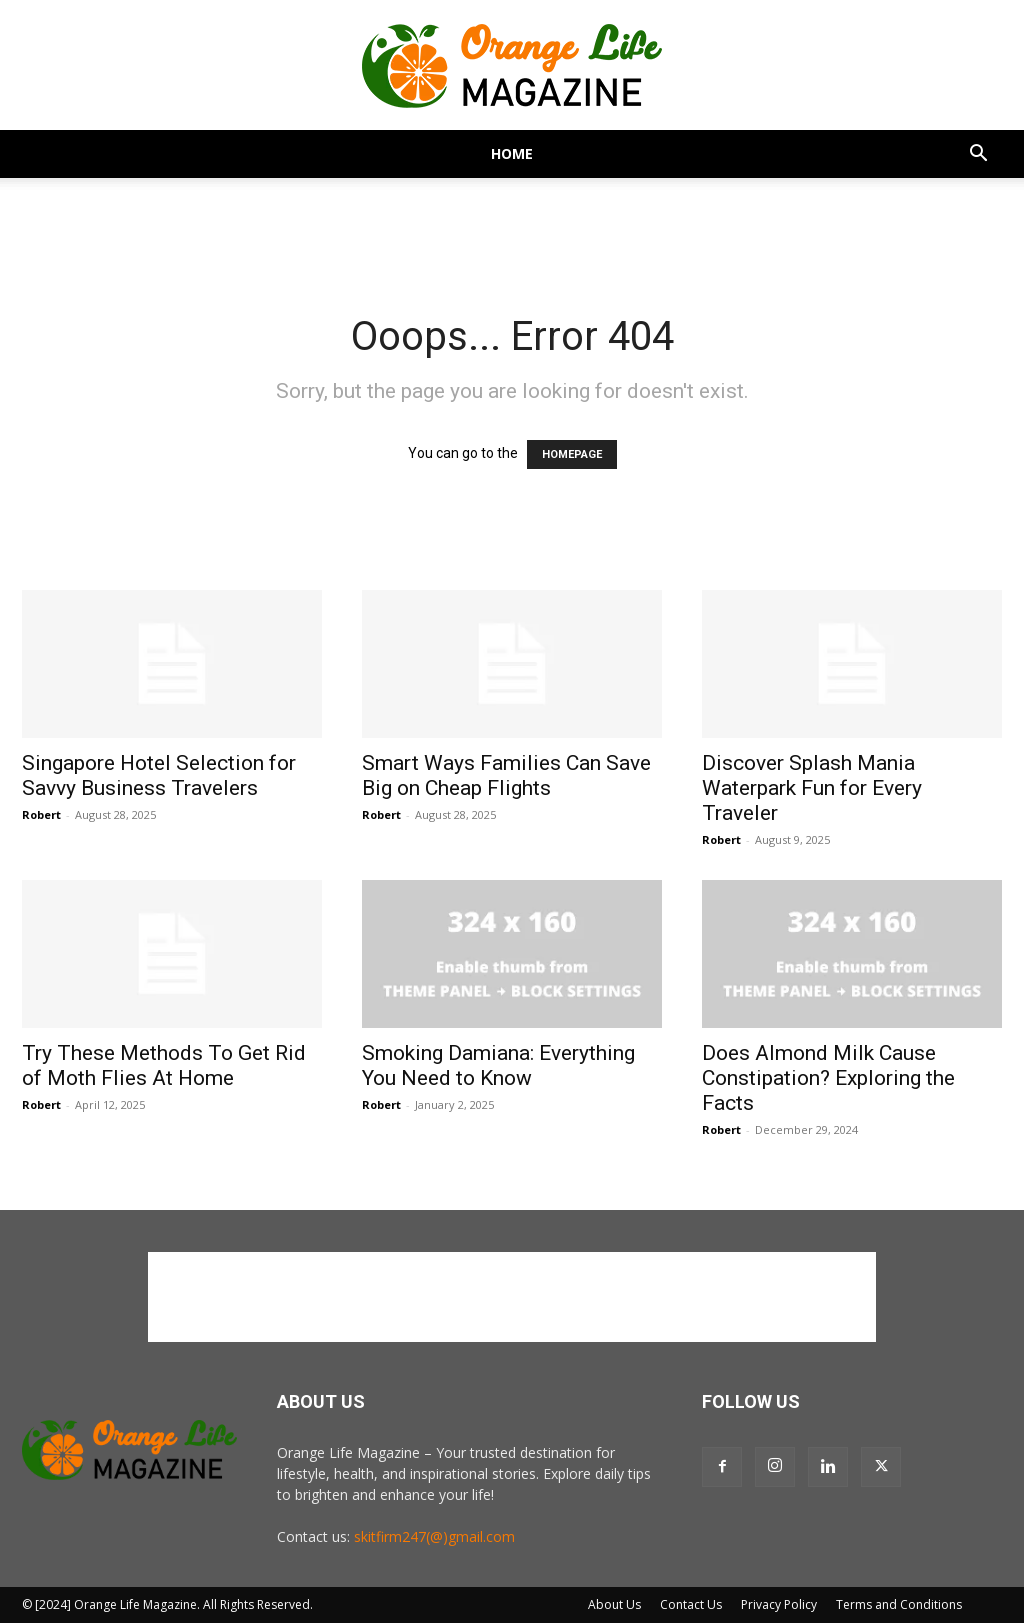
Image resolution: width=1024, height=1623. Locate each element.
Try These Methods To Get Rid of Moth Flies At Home (164, 1065)
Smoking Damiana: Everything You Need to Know (498, 1065)
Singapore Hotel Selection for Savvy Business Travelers (159, 775)
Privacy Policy (779, 1604)
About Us (614, 1604)
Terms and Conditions (899, 1604)
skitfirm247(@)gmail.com (434, 1536)
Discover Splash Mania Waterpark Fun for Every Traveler (812, 788)
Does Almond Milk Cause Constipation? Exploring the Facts (828, 1078)
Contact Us (691, 1604)
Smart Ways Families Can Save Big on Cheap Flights (506, 775)
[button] (978, 155)
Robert (41, 814)
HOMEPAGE (572, 454)
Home (512, 153)
